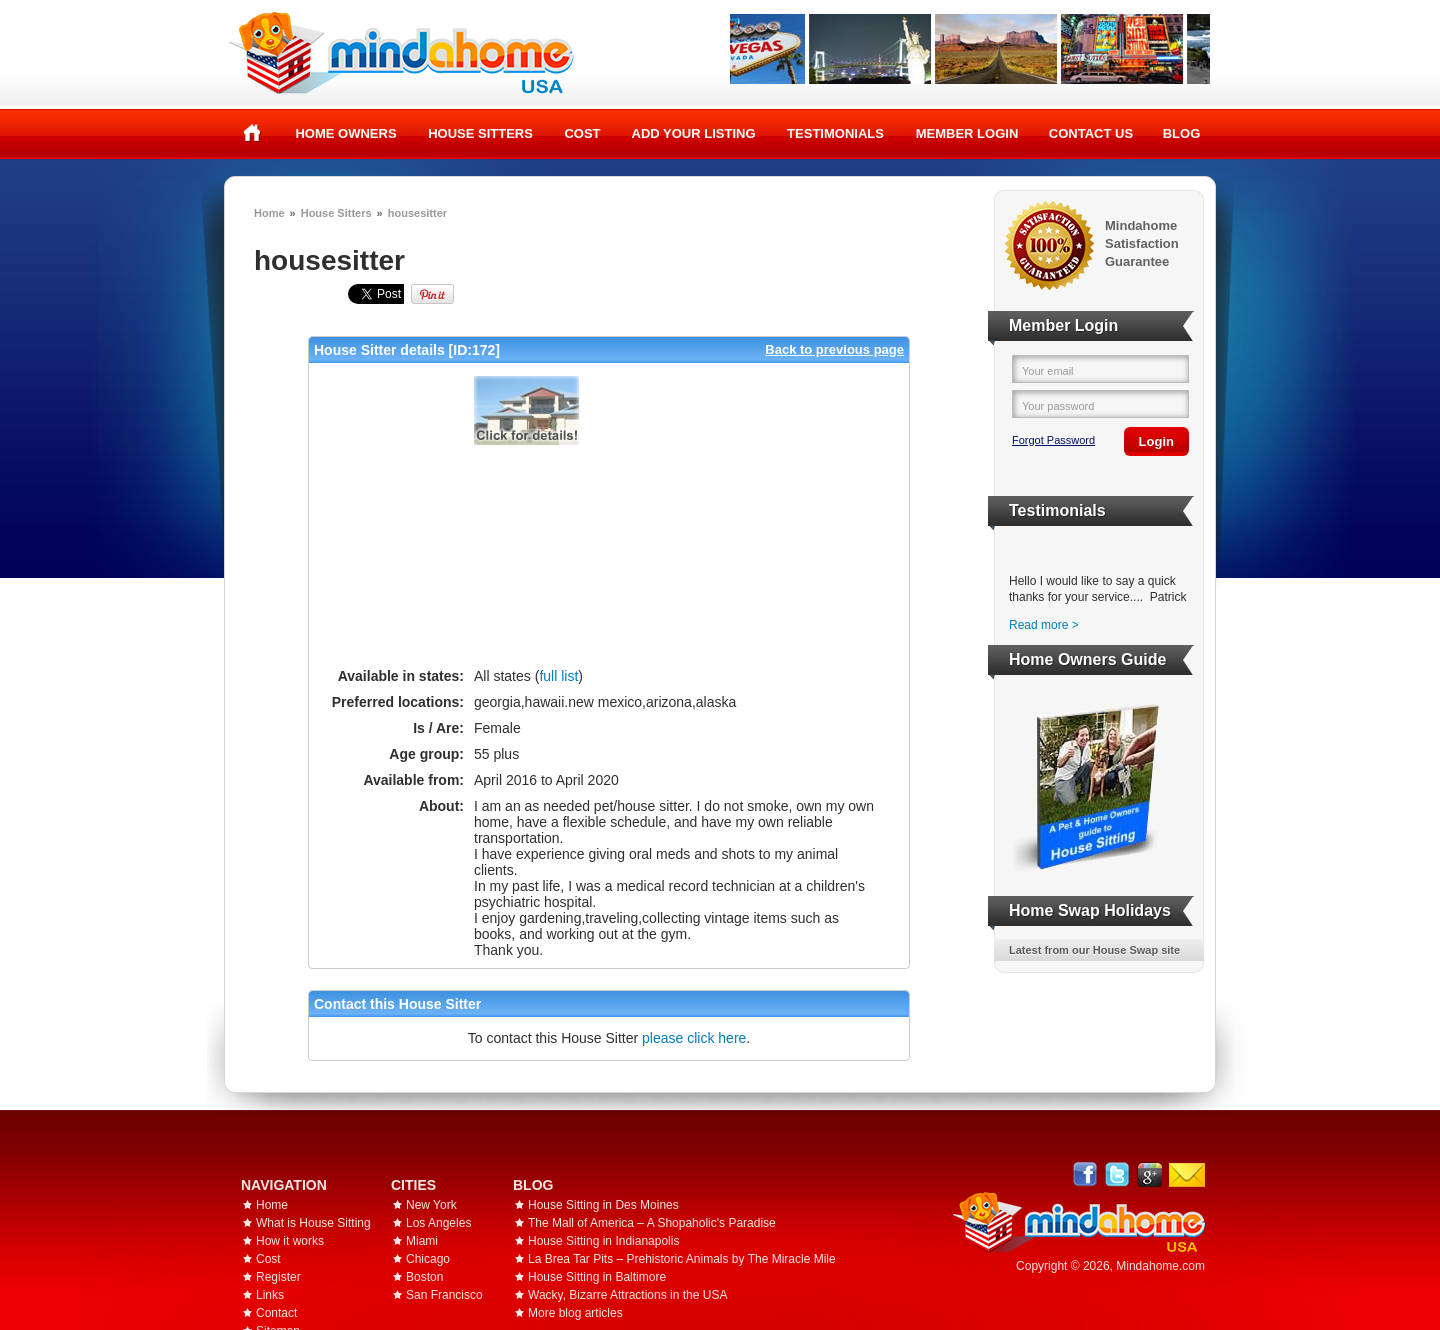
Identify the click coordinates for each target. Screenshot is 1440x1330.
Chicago (428, 1259)
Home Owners (345, 133)
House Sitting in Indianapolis (603, 1241)
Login (1156, 441)
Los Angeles (438, 1223)
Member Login (967, 133)
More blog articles (575, 1313)
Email (1187, 1175)
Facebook (1085, 1174)
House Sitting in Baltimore (597, 1277)
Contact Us (1091, 133)
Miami (422, 1241)
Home (252, 133)
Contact (276, 1313)
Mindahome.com (1160, 1266)
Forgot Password (1053, 440)
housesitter (417, 213)
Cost (582, 133)
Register (278, 1277)
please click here (694, 1038)
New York (431, 1205)
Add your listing (694, 133)
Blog (1182, 133)
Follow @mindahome (1117, 1174)
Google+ (1149, 1174)
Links (270, 1295)
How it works (290, 1241)
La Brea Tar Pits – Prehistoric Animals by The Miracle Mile (682, 1259)
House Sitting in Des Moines (603, 1205)
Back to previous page (834, 349)
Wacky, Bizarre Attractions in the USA (627, 1295)
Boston (424, 1277)
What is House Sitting (313, 1223)
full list (558, 676)
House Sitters (480, 133)
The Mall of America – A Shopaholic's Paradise (652, 1223)
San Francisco (444, 1295)
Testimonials (835, 133)
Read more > (1044, 625)
